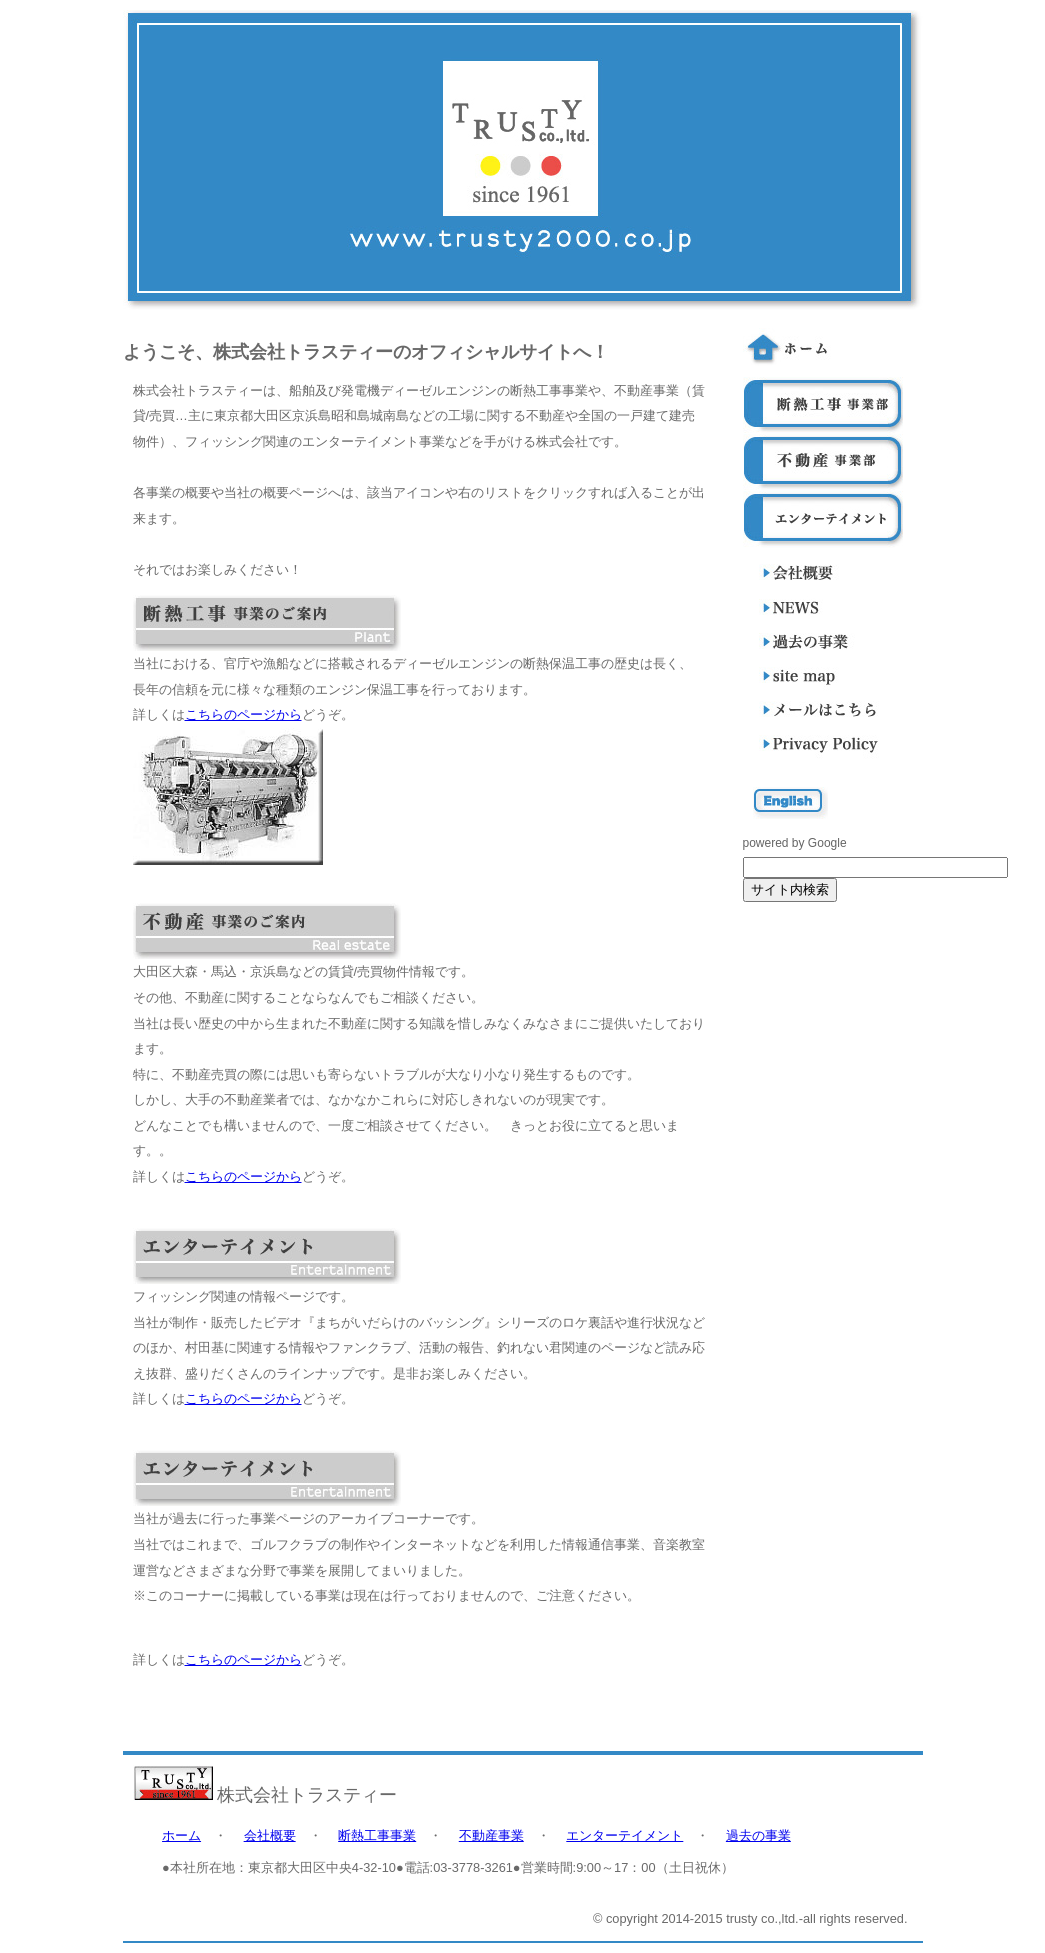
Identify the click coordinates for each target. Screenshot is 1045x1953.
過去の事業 (758, 1835)
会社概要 (270, 1835)
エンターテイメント (624, 1835)
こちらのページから (243, 714)
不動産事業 (491, 1835)
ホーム (181, 1835)
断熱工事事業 (377, 1835)
